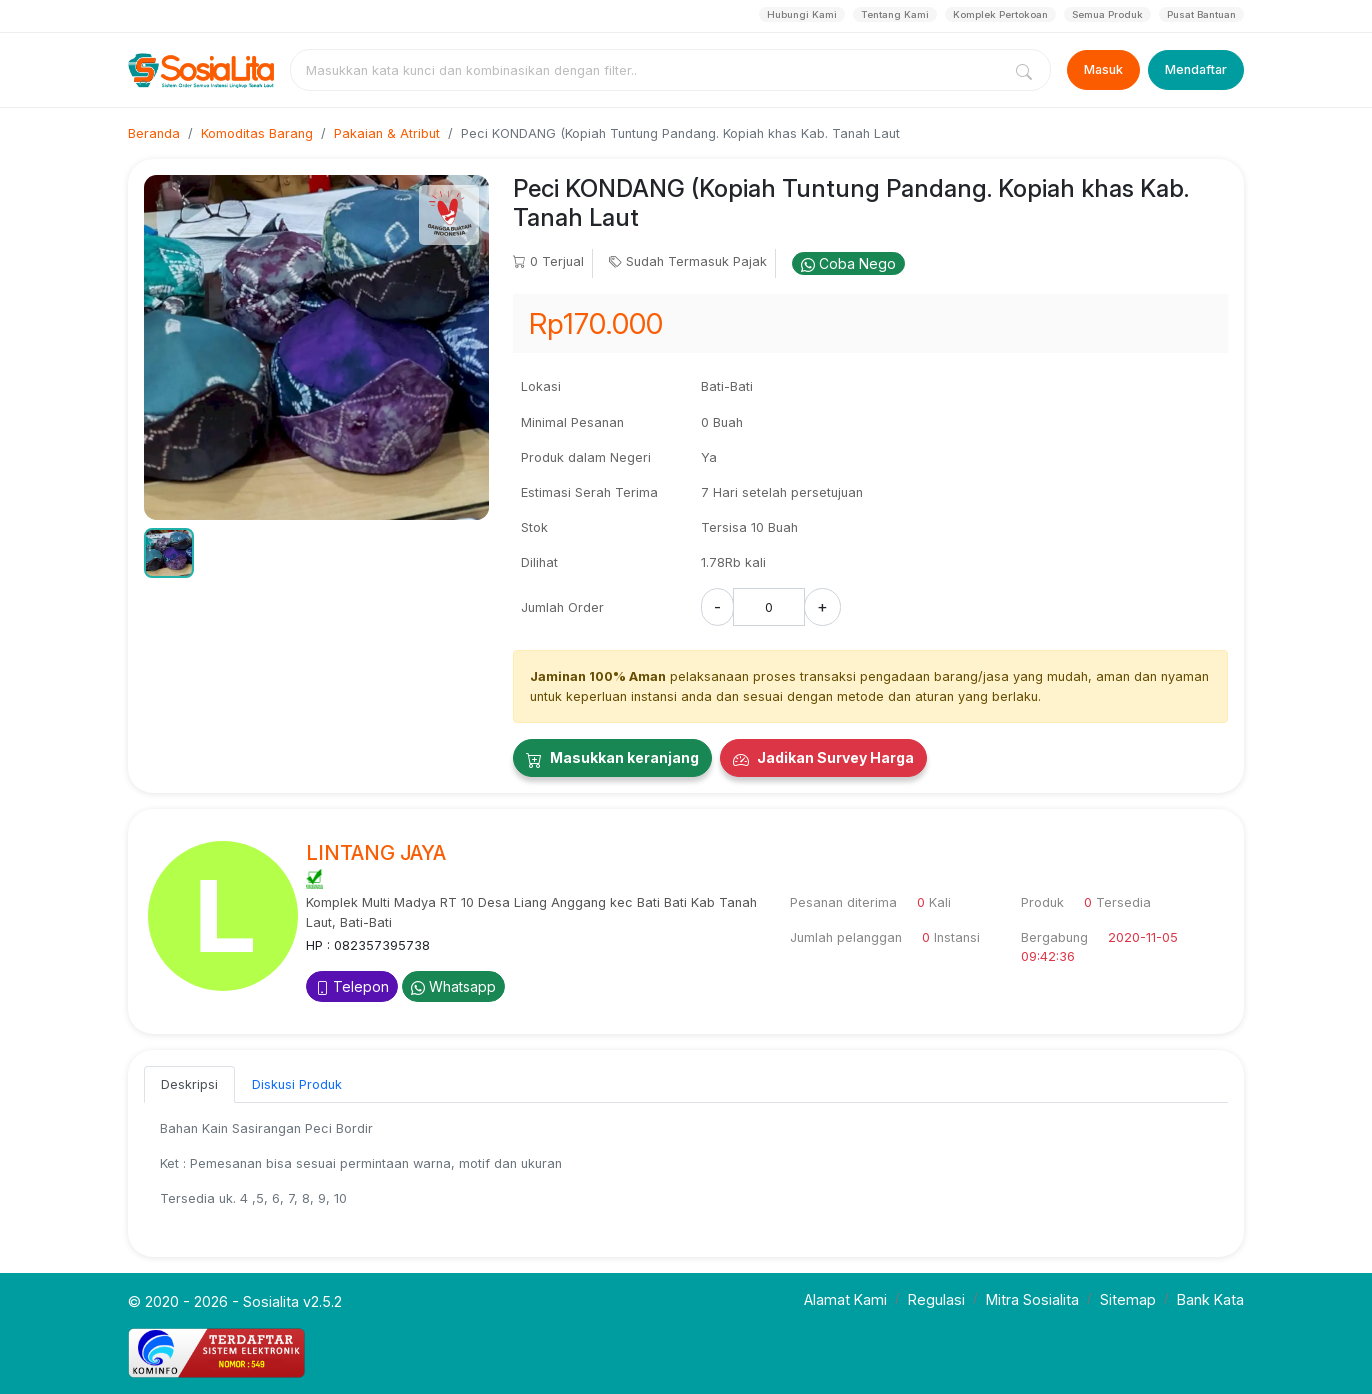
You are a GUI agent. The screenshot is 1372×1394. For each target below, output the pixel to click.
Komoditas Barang (257, 133)
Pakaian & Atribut (387, 133)
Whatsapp (453, 986)
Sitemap (1128, 1299)
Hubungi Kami (802, 14)
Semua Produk (1107, 14)
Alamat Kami (845, 1299)
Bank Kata (1210, 1299)
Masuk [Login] (1103, 69)
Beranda (154, 133)
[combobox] (650, 70)
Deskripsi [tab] (189, 1084)
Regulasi (936, 1299)
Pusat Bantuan (1201, 14)
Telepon (352, 986)
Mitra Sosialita (1032, 1299)
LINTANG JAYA (376, 853)
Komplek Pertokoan (1000, 14)
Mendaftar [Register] (1196, 69)
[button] (169, 553)
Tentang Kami (895, 14)
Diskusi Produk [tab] (297, 1084)
